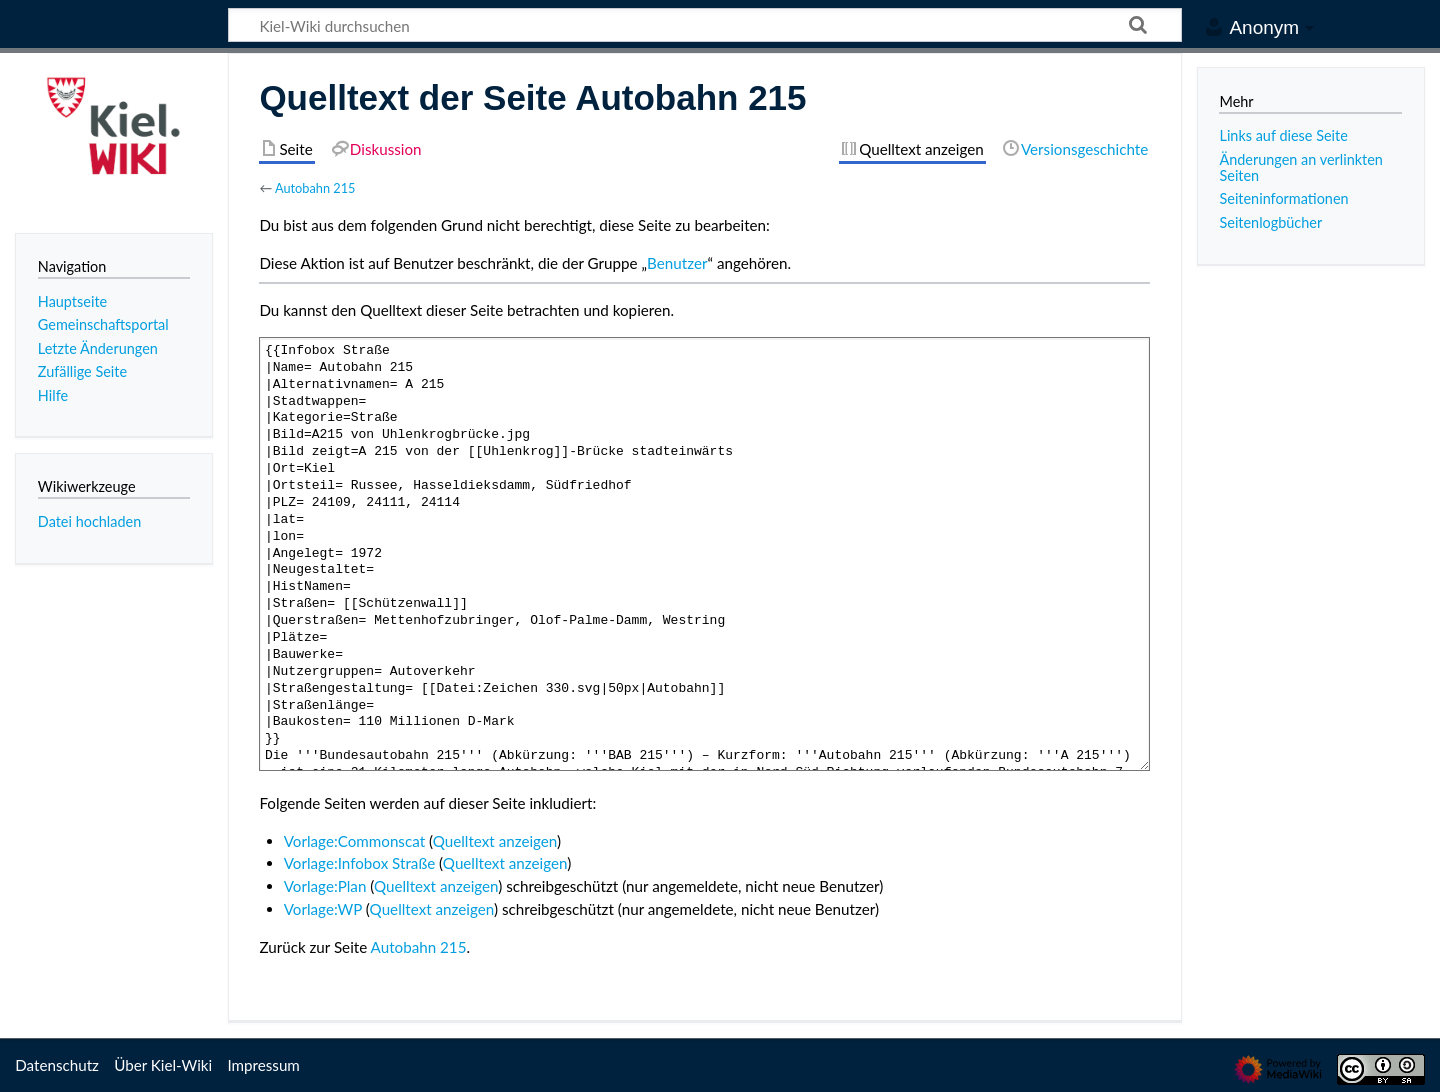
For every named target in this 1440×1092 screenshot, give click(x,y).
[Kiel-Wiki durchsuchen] (705, 25)
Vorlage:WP (323, 909)
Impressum (263, 1065)
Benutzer (677, 263)
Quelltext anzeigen (495, 841)
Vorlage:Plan (325, 886)
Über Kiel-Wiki (163, 1065)
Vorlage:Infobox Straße (360, 863)
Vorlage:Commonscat (354, 841)
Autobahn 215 (315, 188)
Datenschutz (57, 1065)
